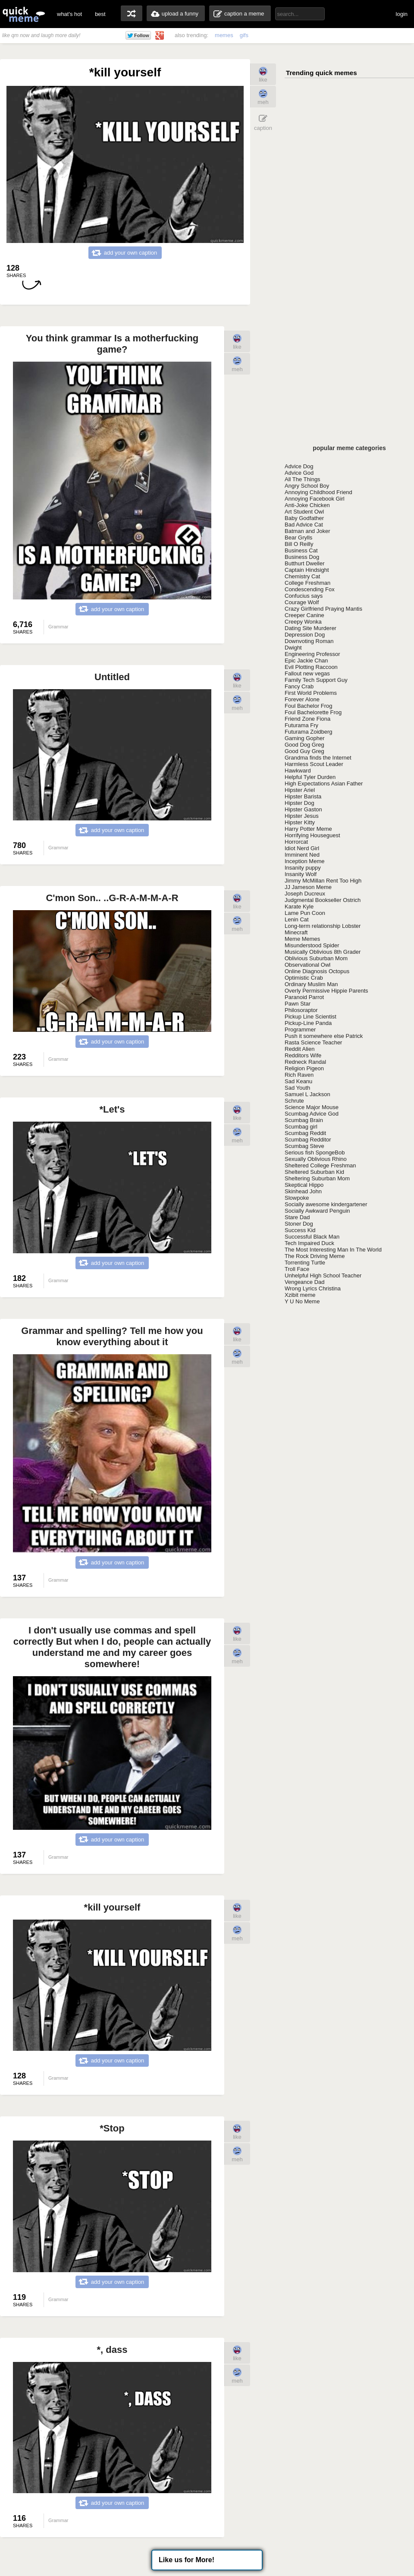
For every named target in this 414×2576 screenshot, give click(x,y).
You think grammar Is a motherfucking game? (112, 344)
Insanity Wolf (301, 874)
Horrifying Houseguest (312, 835)
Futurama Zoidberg (308, 731)
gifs (244, 35)
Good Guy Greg (304, 751)
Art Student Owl (304, 511)
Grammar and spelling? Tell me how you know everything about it (112, 1336)
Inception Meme (305, 861)
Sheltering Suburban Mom (317, 1178)
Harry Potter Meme (308, 829)
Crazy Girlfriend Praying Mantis (323, 608)
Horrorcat (296, 842)
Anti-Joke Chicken (307, 505)
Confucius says (304, 596)
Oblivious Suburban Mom (316, 958)
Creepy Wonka (303, 621)
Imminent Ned (302, 854)
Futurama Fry (301, 725)
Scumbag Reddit (305, 1133)
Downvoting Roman (309, 641)
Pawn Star (297, 1003)
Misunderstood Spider (312, 945)
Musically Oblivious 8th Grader (323, 952)
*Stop (112, 2128)
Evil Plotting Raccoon (311, 667)
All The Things (302, 479)
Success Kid (300, 1230)
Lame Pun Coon (305, 913)
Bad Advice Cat (304, 524)
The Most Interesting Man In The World (333, 1249)
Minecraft (296, 932)
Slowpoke (297, 1198)
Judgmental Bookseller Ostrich (323, 900)
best (100, 14)
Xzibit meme (300, 1295)
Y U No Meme (302, 1301)
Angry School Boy (307, 485)
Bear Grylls (298, 537)
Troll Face (297, 1269)
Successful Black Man (312, 1236)
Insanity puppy (303, 867)
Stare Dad (297, 1217)
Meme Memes (302, 939)
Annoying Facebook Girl (315, 498)
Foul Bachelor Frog (308, 706)
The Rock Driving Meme (315, 1256)
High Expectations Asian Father (324, 783)
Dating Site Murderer (310, 628)
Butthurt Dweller (304, 563)
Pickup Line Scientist (310, 1016)
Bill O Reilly (299, 544)
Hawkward (298, 770)
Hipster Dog (299, 803)
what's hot (69, 14)
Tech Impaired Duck (309, 1243)
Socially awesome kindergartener (326, 1204)
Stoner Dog (299, 1223)
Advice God (299, 473)
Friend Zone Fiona (307, 719)
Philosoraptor (301, 1010)
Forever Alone (302, 699)
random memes (131, 13)
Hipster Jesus (302, 816)
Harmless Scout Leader (314, 764)
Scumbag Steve (304, 1146)
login (402, 14)
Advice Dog (299, 466)
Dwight (293, 647)
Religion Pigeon (304, 1068)
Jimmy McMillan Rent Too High (323, 880)
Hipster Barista (303, 796)
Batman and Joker (307, 531)
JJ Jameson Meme (308, 887)
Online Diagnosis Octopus (317, 971)
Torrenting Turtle (305, 1262)
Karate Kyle (299, 906)
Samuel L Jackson (307, 1094)
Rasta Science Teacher (313, 1042)
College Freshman (307, 583)
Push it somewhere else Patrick (324, 1036)
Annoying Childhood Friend (318, 492)
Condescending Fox (310, 589)
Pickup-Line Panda (308, 1023)
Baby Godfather (304, 518)
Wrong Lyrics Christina (313, 1288)
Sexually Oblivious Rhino (316, 1159)
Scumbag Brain (304, 1120)
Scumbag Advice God (312, 1113)
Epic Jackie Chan (306, 660)
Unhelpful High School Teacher (323, 1275)
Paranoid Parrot (304, 997)
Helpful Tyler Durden (310, 777)
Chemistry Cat (302, 576)
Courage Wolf (302, 602)
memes (224, 35)
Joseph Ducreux (305, 893)
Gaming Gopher (305, 738)
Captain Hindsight (307, 570)
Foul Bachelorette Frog (313, 712)
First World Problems (311, 693)
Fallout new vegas (307, 673)
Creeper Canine (304, 615)
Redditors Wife (303, 1055)
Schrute (294, 1100)
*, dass (112, 2349)
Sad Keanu (298, 1081)
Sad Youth (297, 1088)
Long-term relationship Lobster (323, 926)
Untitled (112, 677)
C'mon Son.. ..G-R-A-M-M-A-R (112, 897)
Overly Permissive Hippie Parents (326, 990)
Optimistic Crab (304, 977)
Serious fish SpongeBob (315, 1152)
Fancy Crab (299, 686)
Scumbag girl (301, 1126)
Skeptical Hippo (304, 1185)
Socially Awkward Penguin (317, 1211)
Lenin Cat (297, 919)
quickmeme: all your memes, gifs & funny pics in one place (23, 14)
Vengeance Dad (305, 1282)
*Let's (112, 1109)
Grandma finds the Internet (318, 757)
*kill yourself (112, 1907)
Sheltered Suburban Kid (314, 1172)
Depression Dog (305, 634)
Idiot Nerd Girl (302, 848)
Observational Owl (307, 965)
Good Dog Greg (304, 744)
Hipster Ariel (300, 790)
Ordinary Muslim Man (311, 984)
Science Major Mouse (312, 1107)
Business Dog (302, 557)
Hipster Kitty (300, 822)
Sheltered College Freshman (320, 1165)
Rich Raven (299, 1075)
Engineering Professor (312, 654)
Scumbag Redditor (308, 1139)
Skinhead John (303, 1191)
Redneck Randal (305, 1062)
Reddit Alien (299, 1049)
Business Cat (301, 550)
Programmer (300, 1029)
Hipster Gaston (303, 809)
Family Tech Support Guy (316, 680)
